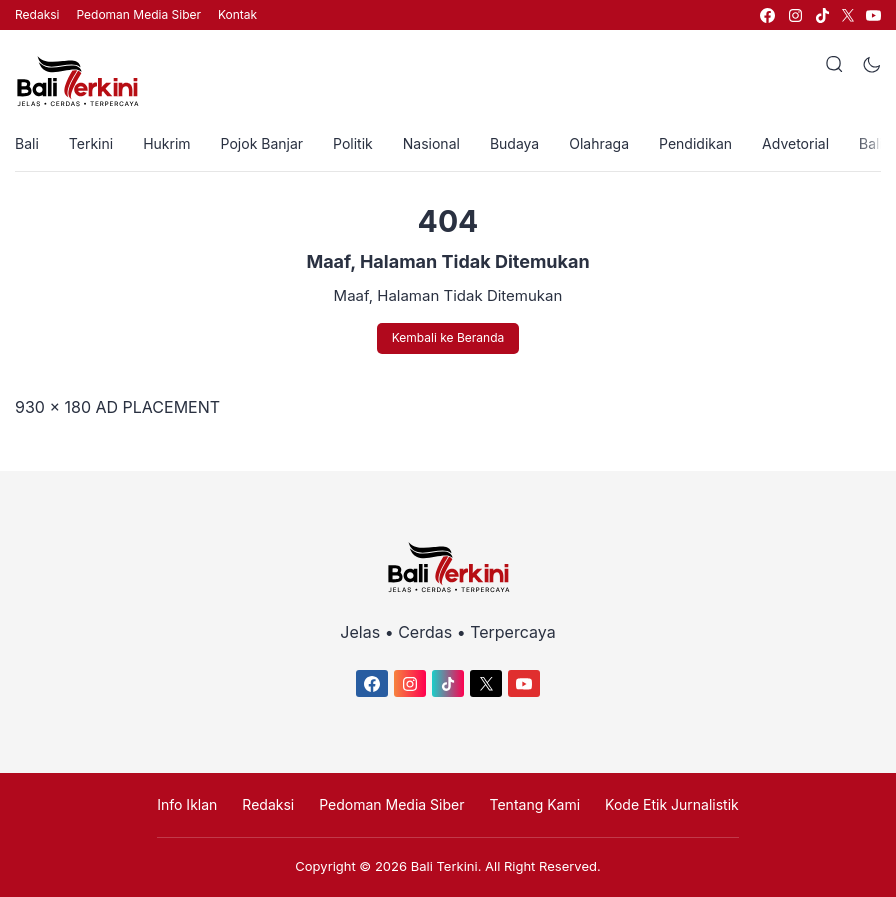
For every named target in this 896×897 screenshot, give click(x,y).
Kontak (237, 14)
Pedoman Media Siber (138, 14)
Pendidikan (695, 143)
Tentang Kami (535, 804)
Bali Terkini (444, 866)
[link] (766, 15)
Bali (27, 143)
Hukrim (166, 143)
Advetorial (795, 143)
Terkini (91, 143)
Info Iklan (187, 804)
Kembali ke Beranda (448, 337)
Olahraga (599, 143)
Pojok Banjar (262, 143)
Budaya (514, 143)
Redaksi (37, 14)
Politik (353, 143)
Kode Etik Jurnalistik (672, 804)
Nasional (431, 143)
